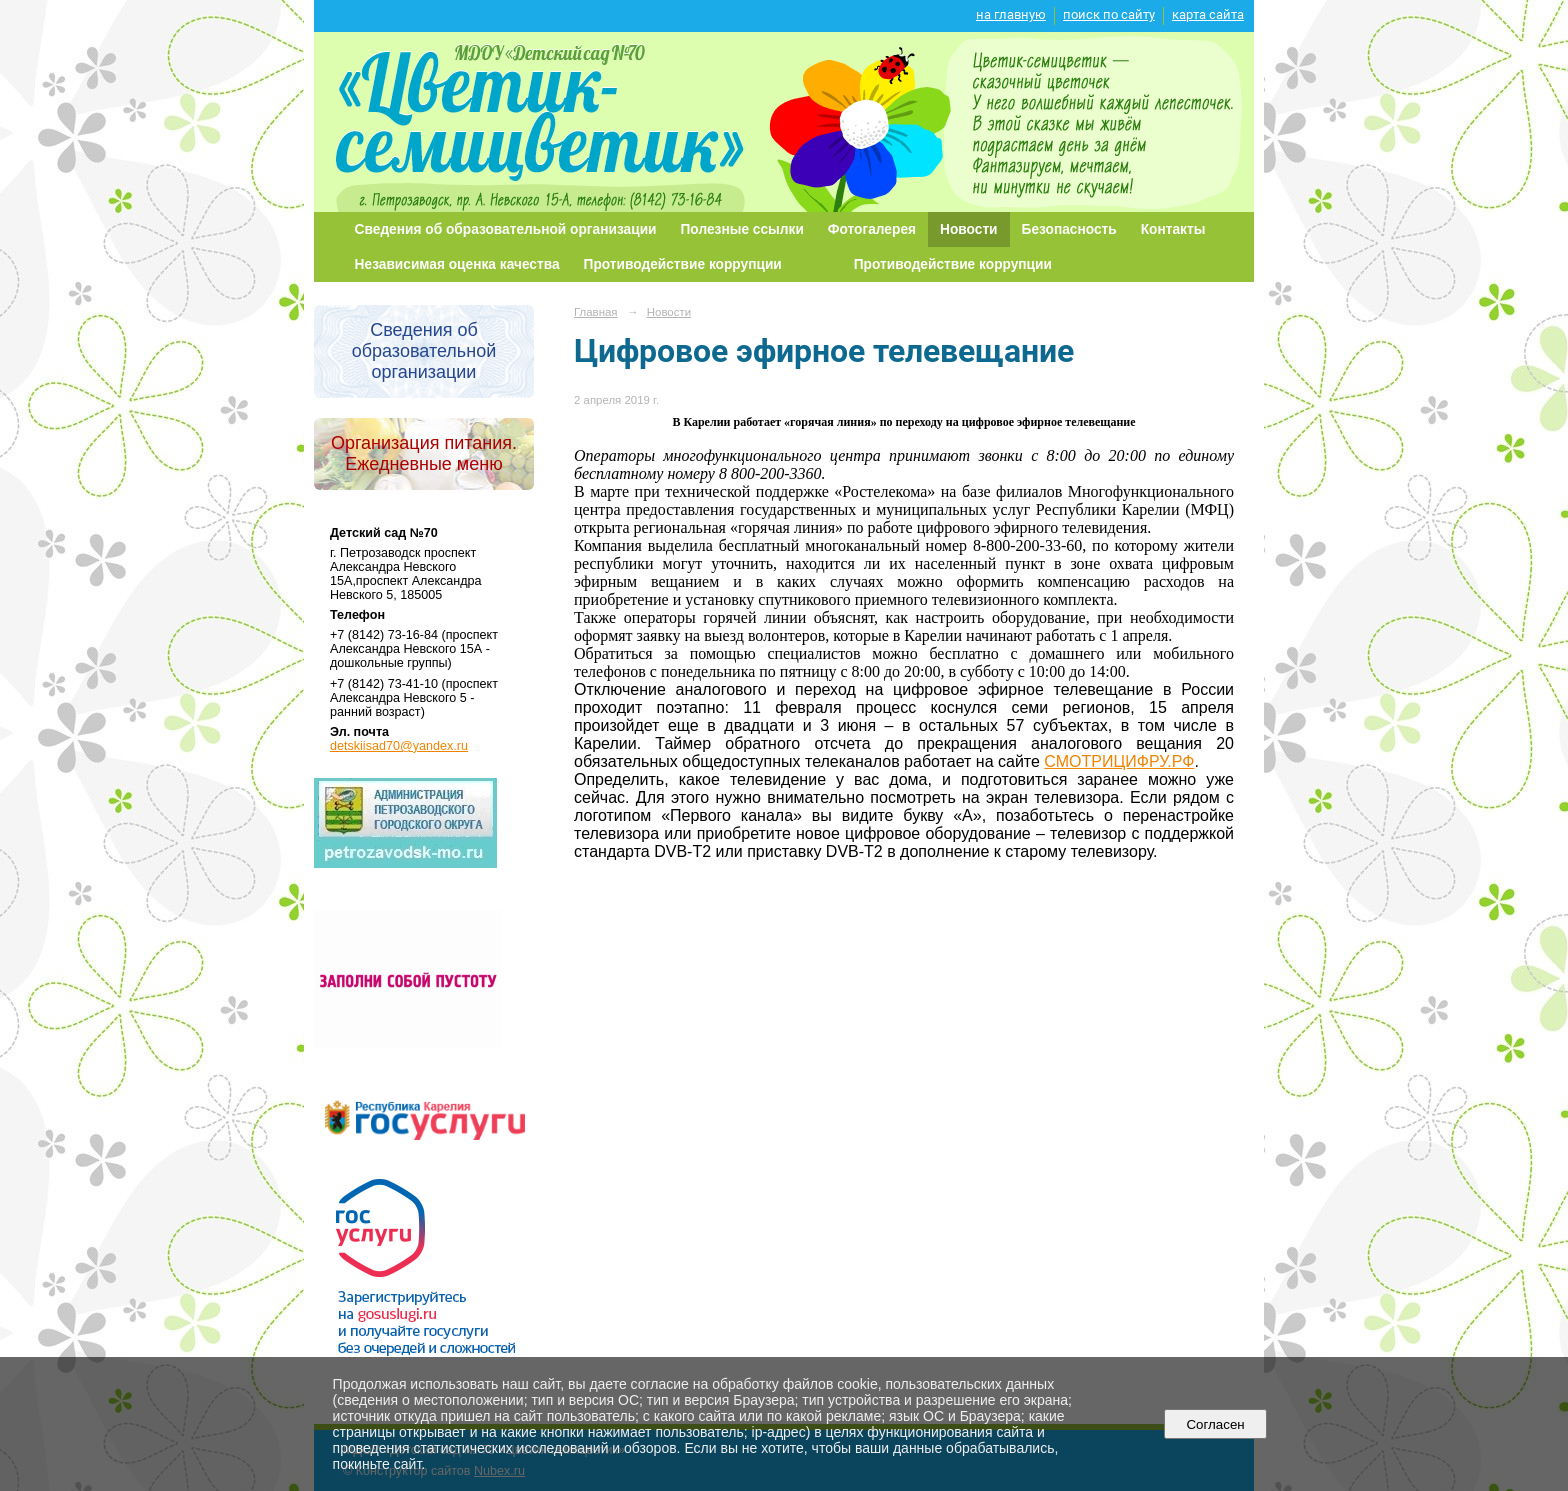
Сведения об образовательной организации (506, 229)
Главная (596, 312)
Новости (969, 229)
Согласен (1215, 1424)
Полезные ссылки (742, 229)
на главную (1011, 14)
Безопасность (1069, 229)
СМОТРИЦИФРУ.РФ (1119, 761)
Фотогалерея (872, 229)
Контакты (1173, 229)
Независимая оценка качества (457, 264)
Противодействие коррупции (683, 264)
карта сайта (1208, 14)
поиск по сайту (1109, 14)
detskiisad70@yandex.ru (399, 746)
